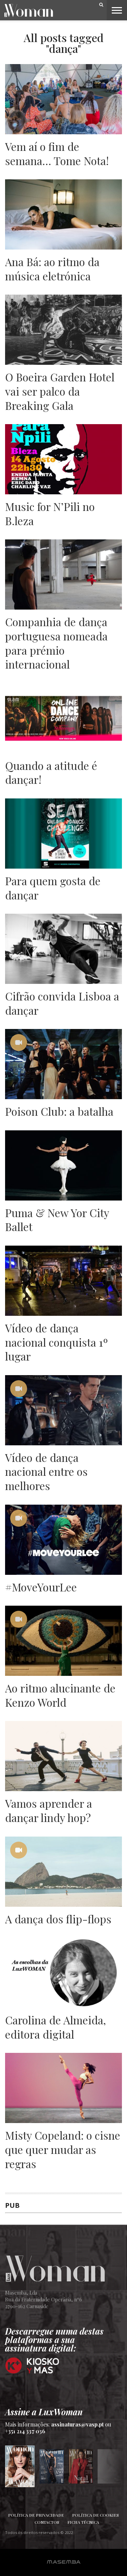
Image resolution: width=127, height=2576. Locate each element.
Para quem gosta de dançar (53, 888)
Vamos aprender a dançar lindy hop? (48, 1810)
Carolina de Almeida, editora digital (55, 2027)
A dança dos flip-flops (58, 1919)
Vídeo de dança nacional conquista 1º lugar (56, 1342)
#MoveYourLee (41, 1587)
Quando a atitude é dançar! (51, 772)
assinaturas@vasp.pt (77, 2424)
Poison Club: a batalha (59, 1111)
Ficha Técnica (83, 2522)
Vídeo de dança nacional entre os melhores (46, 1471)
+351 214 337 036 (25, 2431)
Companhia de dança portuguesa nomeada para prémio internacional (56, 643)
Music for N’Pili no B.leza (50, 513)
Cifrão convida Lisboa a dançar (62, 1003)
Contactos (47, 2522)
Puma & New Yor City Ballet (57, 1220)
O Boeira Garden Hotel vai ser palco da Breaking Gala (59, 391)
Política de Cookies (95, 2515)
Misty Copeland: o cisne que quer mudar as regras (62, 2149)
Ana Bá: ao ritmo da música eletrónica (52, 269)
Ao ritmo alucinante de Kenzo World (60, 1695)
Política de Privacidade (36, 2515)
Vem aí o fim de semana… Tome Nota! (57, 153)
